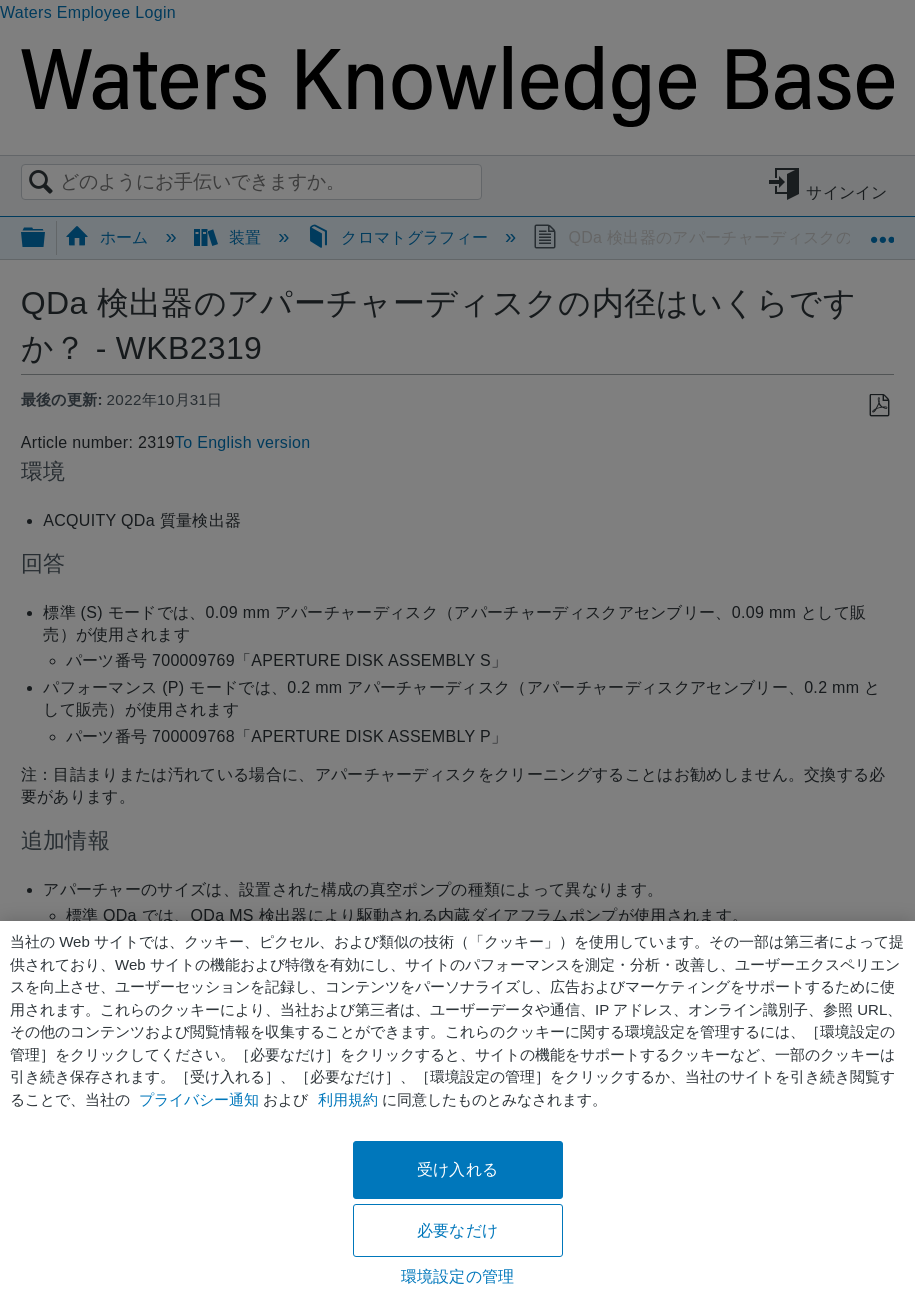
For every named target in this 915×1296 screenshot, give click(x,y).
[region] (457, 1108)
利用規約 (348, 1099)
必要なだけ (457, 1230)
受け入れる (457, 1169)
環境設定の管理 (457, 1276)
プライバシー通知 (199, 1099)
